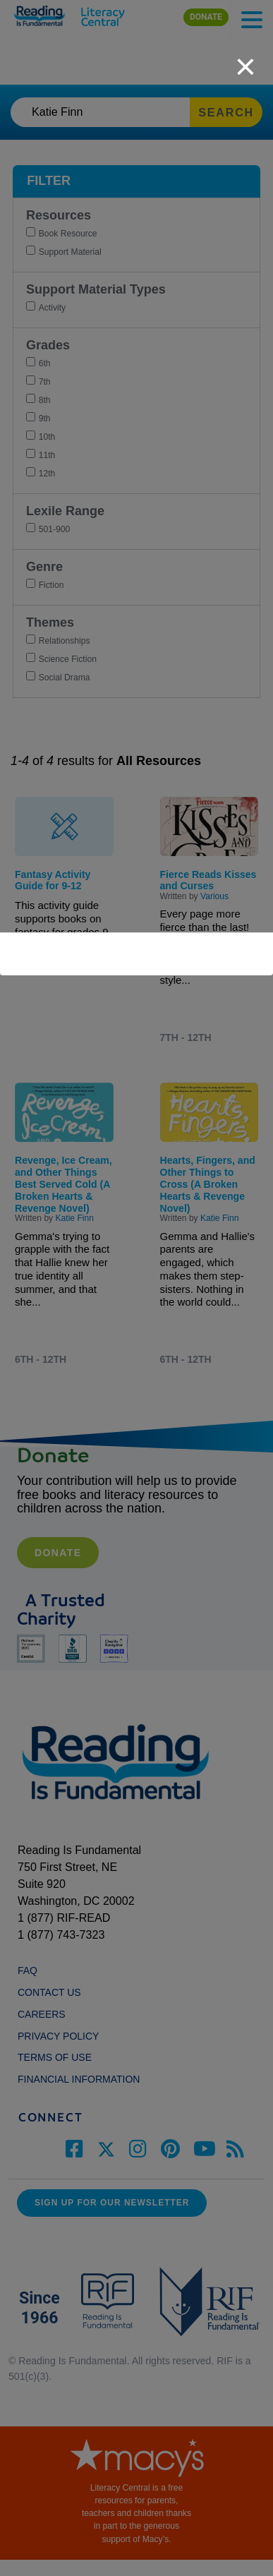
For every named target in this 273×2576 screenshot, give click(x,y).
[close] (245, 59)
